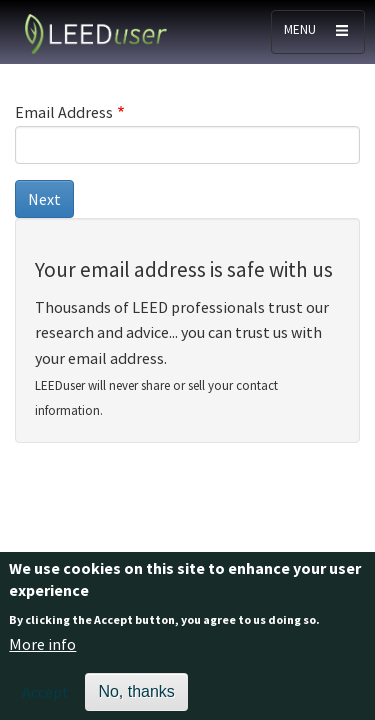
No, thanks (136, 698)
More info (42, 651)
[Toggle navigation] (318, 32)
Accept (45, 699)
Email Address (64, 112)
